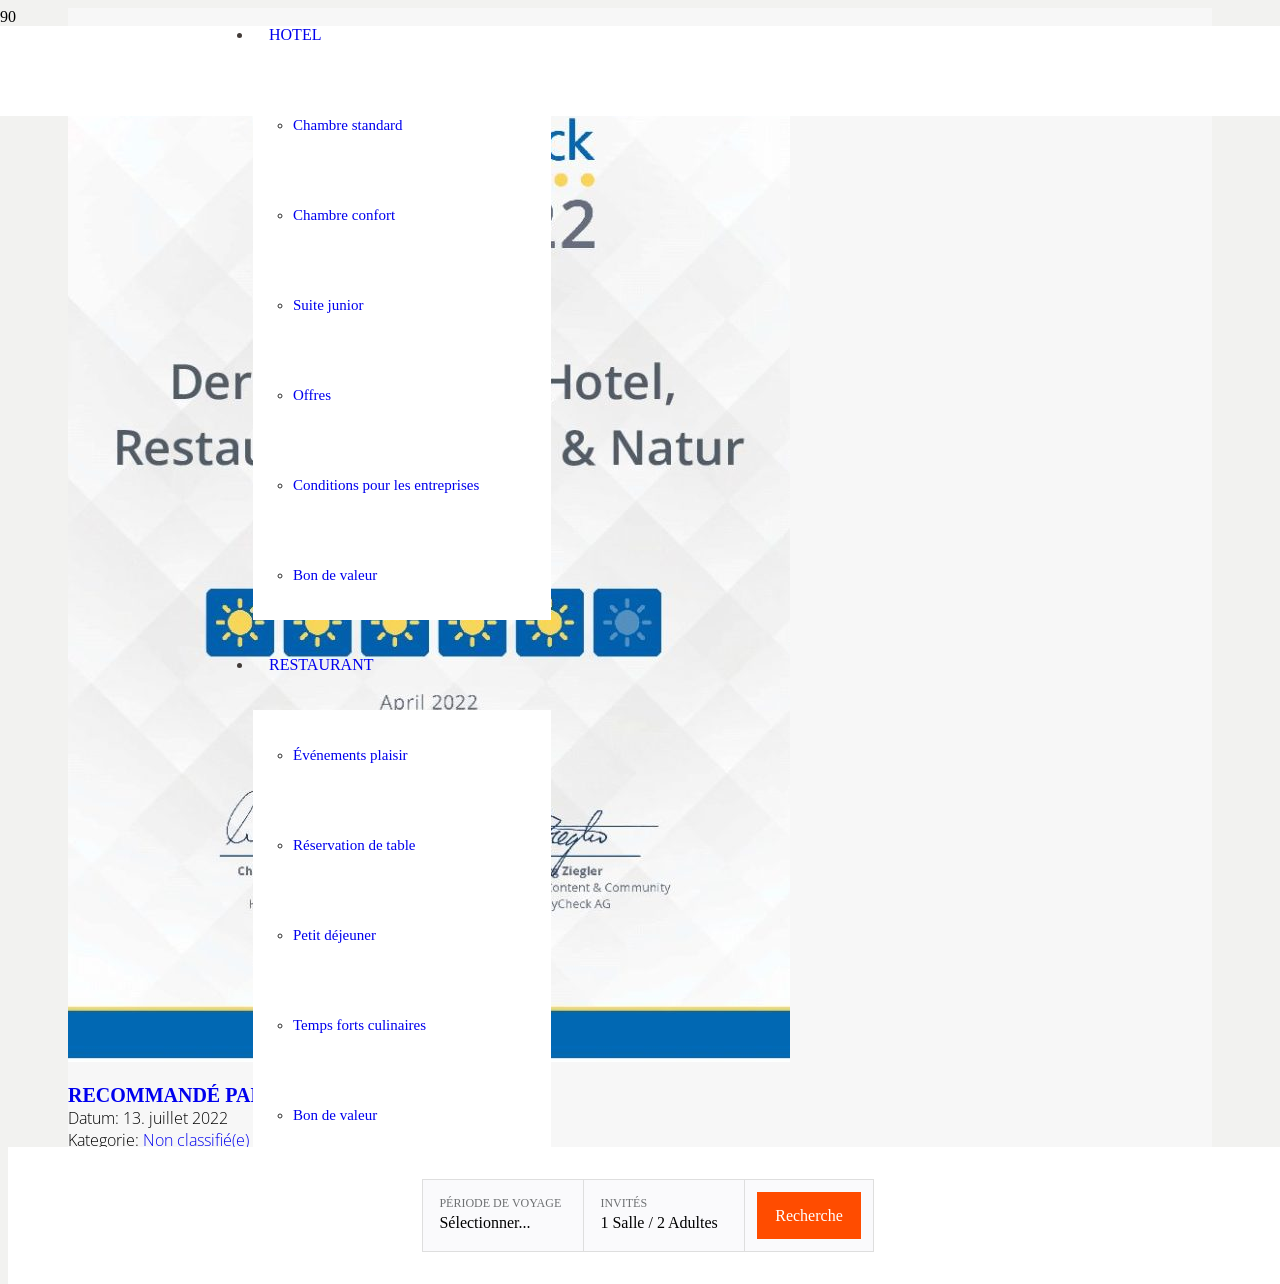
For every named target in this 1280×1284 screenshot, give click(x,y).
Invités (623, 1203)
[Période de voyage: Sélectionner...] (503, 1215)
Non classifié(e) (196, 1140)
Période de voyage (500, 1203)
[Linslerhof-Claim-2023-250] (106, 110)
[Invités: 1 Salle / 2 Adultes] (664, 1215)
